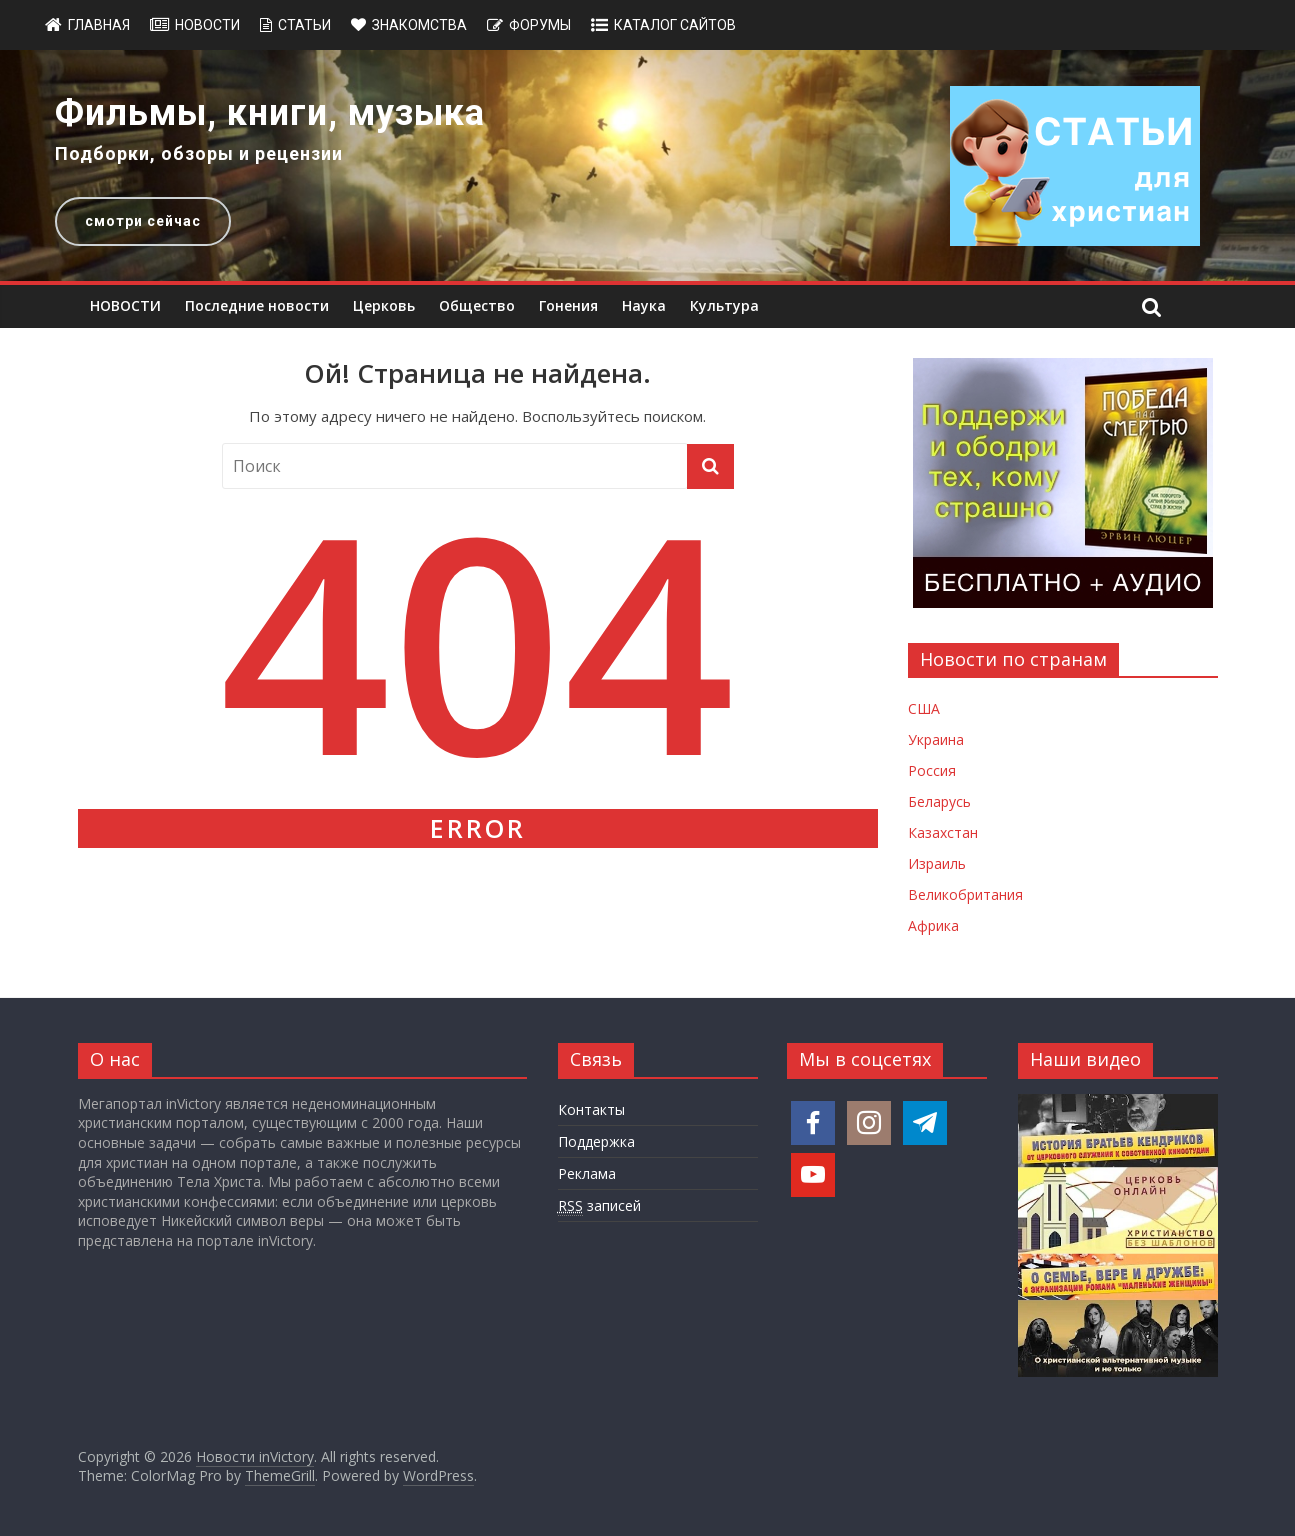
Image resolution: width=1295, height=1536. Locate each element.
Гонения (568, 305)
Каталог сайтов (675, 25)
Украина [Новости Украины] (936, 739)
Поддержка (596, 1141)
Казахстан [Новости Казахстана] (943, 832)
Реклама (587, 1173)
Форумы (540, 25)
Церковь (384, 305)
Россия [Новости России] (932, 770)
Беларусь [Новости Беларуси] (939, 801)
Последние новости (257, 305)
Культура (724, 305)
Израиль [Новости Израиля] (937, 863)
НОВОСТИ (125, 305)
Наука (644, 305)
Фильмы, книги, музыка (270, 113)
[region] (647, 165)
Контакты (591, 1109)
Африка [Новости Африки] (933, 925)
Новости (207, 25)
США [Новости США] (924, 708)
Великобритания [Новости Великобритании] (965, 894)
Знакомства (419, 25)
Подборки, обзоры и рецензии (199, 153)
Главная (99, 25)
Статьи (304, 25)
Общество (477, 305)
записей (599, 1206)
